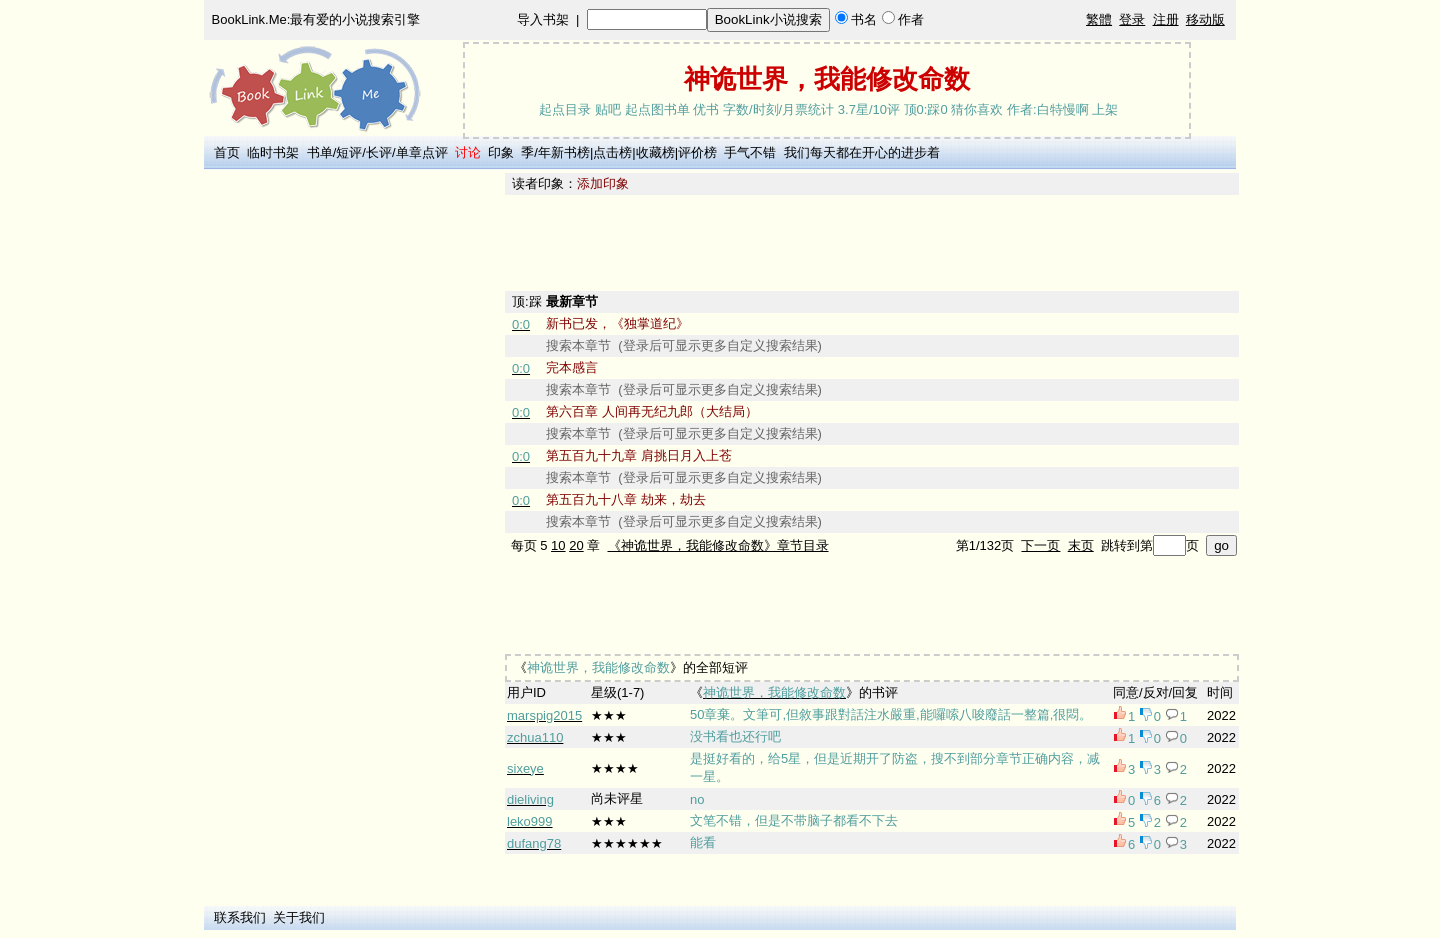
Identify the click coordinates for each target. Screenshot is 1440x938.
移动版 (1205, 19)
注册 (1166, 19)
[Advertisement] (351, 473)
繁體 (1099, 19)
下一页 (1040, 545)
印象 (501, 152)
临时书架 (273, 152)
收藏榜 (655, 152)
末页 (1081, 545)
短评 (349, 152)
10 (558, 545)
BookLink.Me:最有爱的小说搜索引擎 (316, 19)
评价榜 (697, 152)
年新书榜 (564, 152)
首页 (227, 152)
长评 (379, 152)
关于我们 (299, 917)
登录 (1132, 19)
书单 (320, 152)
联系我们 (240, 917)
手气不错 (750, 152)
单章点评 (422, 152)
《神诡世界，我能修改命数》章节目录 (718, 545)
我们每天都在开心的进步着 (862, 152)
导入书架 (543, 19)
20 (576, 545)
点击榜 (612, 152)
